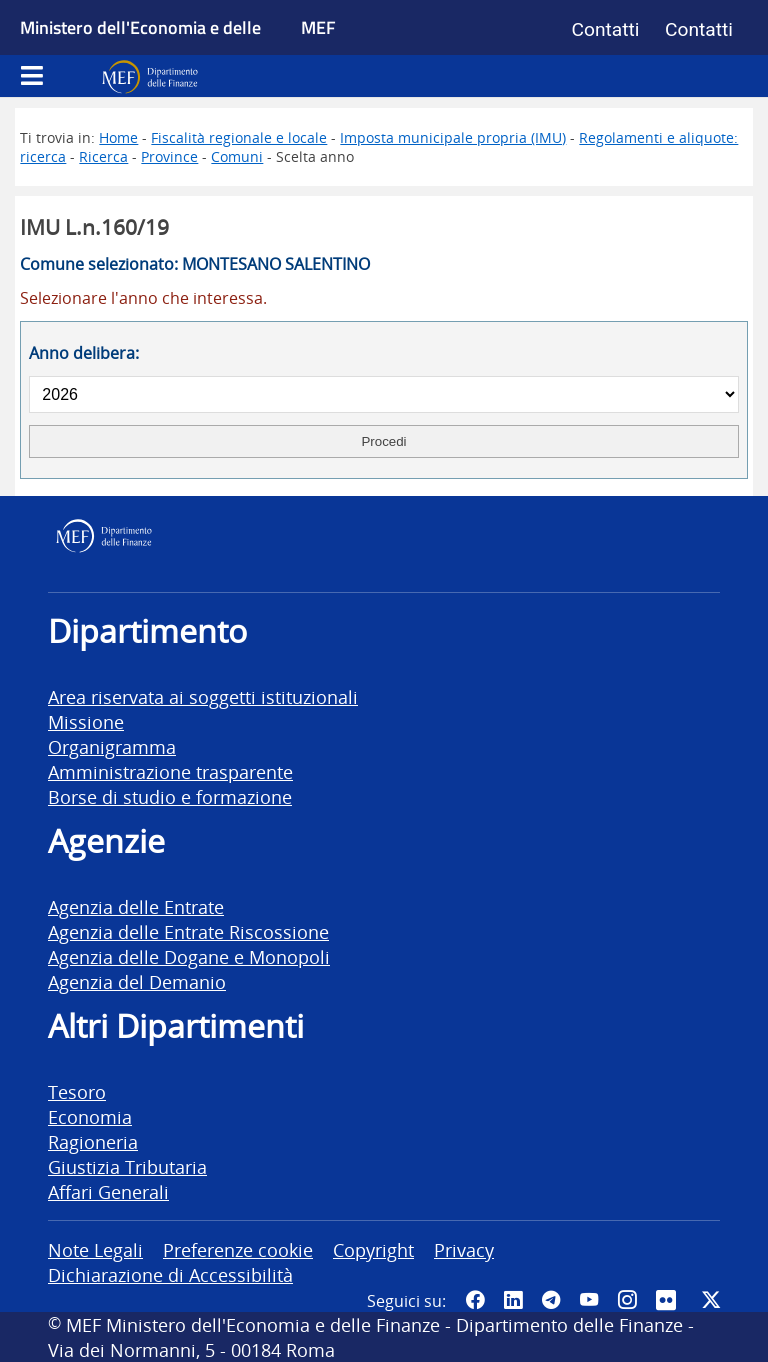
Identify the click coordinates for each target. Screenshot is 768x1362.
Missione (86, 721)
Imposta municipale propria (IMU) (453, 137)
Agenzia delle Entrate (136, 906)
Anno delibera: (84, 353)
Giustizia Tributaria (127, 1166)
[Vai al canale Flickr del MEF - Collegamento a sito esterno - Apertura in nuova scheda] (669, 1299)
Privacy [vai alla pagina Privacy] (464, 1249)
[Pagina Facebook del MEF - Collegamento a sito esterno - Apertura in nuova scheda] (475, 1299)
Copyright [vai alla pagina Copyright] (373, 1249)
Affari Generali (108, 1191)
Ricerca (103, 156)
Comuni (237, 156)
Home (118, 137)
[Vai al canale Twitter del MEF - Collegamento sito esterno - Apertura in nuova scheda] (711, 1299)
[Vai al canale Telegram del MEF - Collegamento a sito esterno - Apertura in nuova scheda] (551, 1299)
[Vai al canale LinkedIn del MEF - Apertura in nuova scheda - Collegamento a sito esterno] (513, 1299)
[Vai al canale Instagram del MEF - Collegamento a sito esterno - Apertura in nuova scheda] (627, 1299)
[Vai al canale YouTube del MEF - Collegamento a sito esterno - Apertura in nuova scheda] (589, 1299)
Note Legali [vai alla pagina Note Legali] (95, 1249)
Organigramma (112, 746)
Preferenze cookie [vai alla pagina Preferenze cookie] (238, 1249)
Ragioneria (93, 1141)
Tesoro (77, 1091)
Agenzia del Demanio (137, 981)
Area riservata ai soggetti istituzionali (203, 696)
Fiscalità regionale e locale (239, 137)
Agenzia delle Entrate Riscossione (188, 931)
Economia (90, 1116)
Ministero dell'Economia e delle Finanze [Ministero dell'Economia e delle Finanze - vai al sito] (140, 50)
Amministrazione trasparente (170, 771)
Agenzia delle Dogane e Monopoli (189, 956)
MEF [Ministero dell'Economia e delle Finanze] (318, 27)
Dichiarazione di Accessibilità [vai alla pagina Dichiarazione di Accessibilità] (170, 1274)
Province (169, 156)
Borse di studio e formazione (170, 796)
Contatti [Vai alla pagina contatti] (606, 29)
